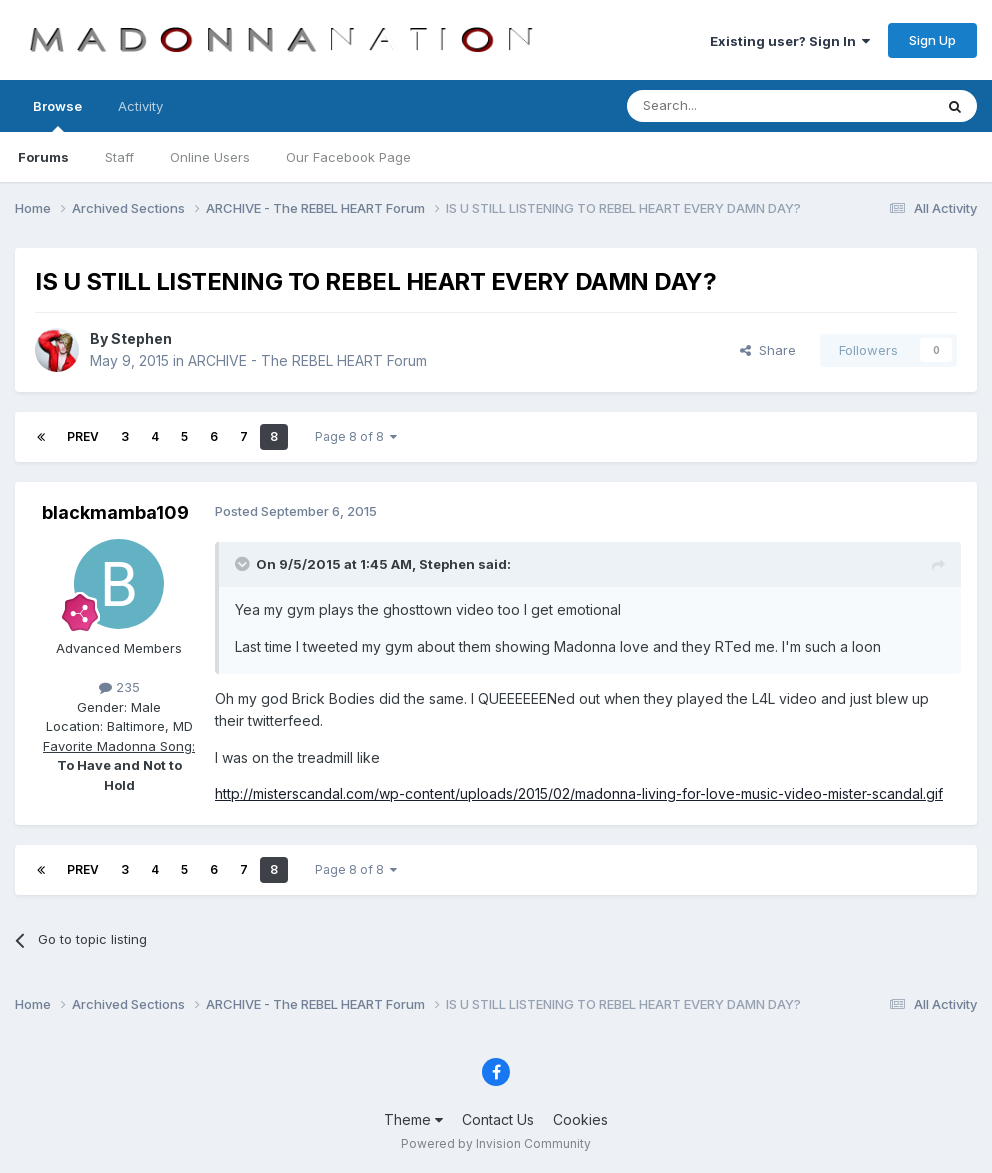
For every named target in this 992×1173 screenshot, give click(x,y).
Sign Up (932, 40)
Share (768, 350)
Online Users (210, 157)
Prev (83, 436)
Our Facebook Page (348, 157)
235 (119, 687)
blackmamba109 (115, 512)
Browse (57, 115)
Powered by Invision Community (496, 1143)
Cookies (580, 1119)
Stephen (141, 338)
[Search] (729, 106)
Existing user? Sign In (790, 41)
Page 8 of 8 (356, 436)
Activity (140, 106)
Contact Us (498, 1119)
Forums (43, 157)
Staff (119, 157)
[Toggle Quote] (244, 564)
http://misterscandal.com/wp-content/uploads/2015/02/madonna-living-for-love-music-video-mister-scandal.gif (579, 793)
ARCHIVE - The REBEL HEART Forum (307, 360)
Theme (413, 1119)
